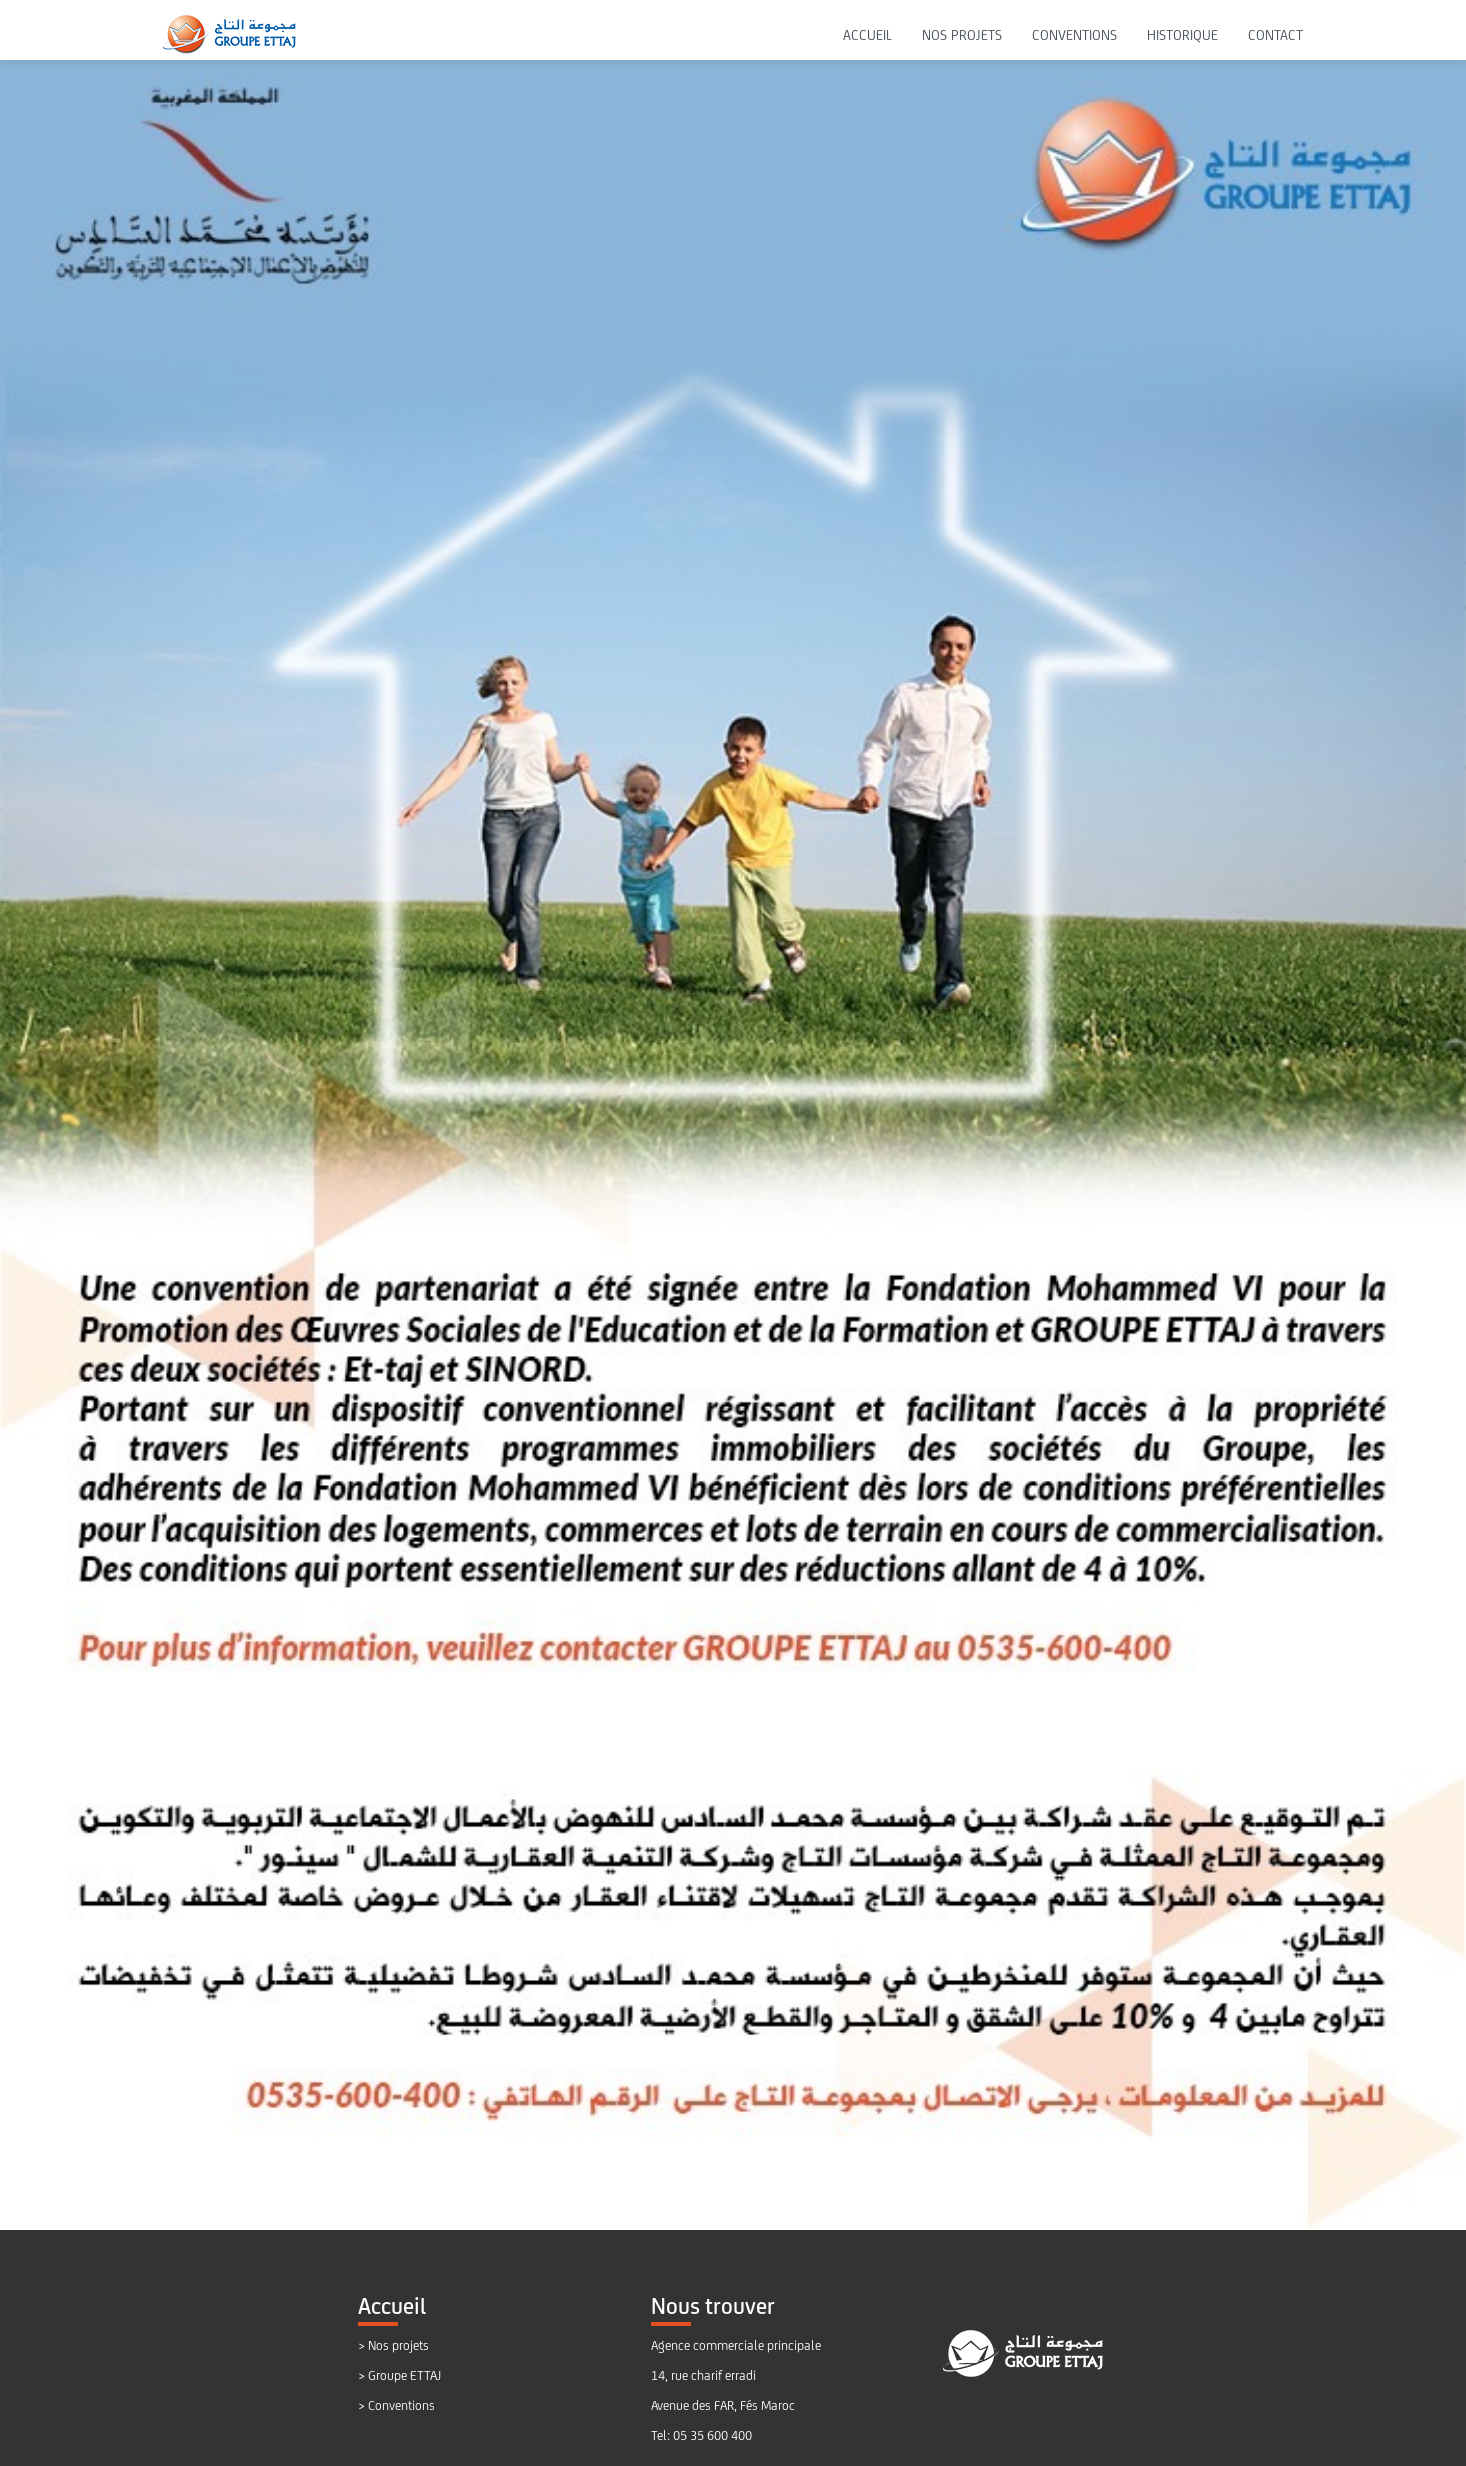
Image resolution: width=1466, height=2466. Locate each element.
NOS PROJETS (962, 35)
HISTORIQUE (1182, 35)
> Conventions (396, 2405)
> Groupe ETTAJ (399, 2375)
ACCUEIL (867, 35)
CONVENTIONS (1074, 35)
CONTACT (1275, 35)
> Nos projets (393, 2345)
